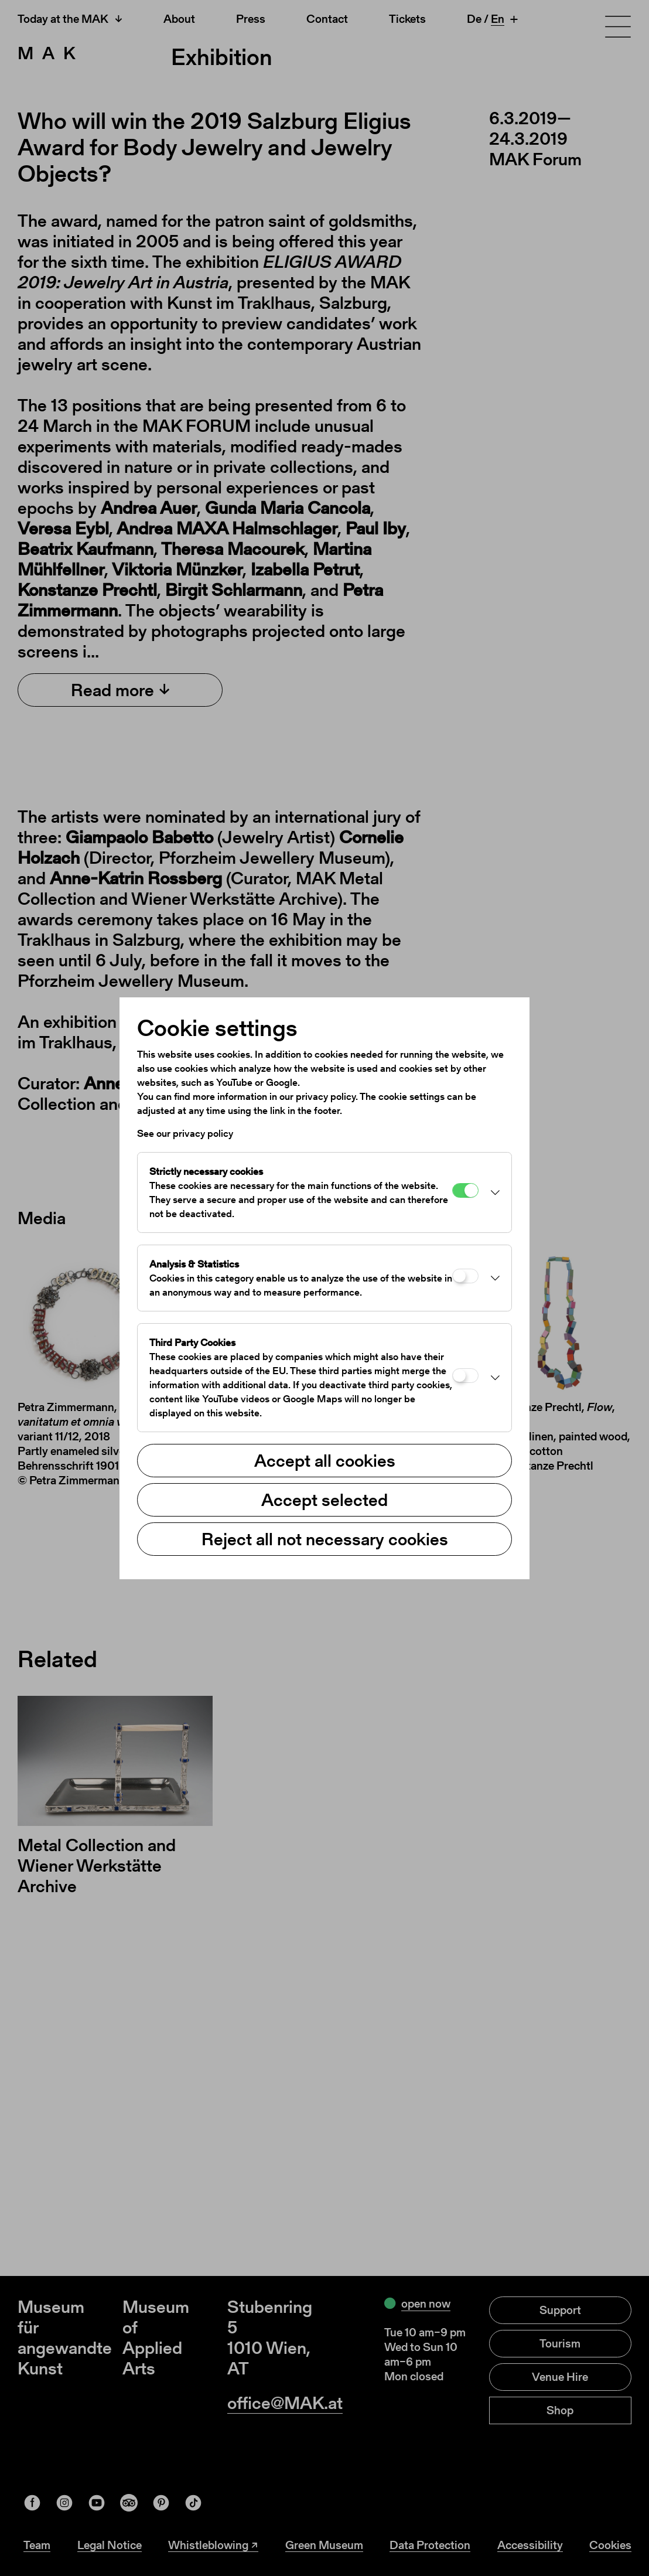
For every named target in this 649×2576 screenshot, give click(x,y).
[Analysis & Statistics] (465, 1276)
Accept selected (324, 1499)
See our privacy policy (185, 1133)
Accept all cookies (324, 1460)
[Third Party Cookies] (465, 1375)
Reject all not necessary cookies (324, 1538)
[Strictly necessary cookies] (465, 1190)
